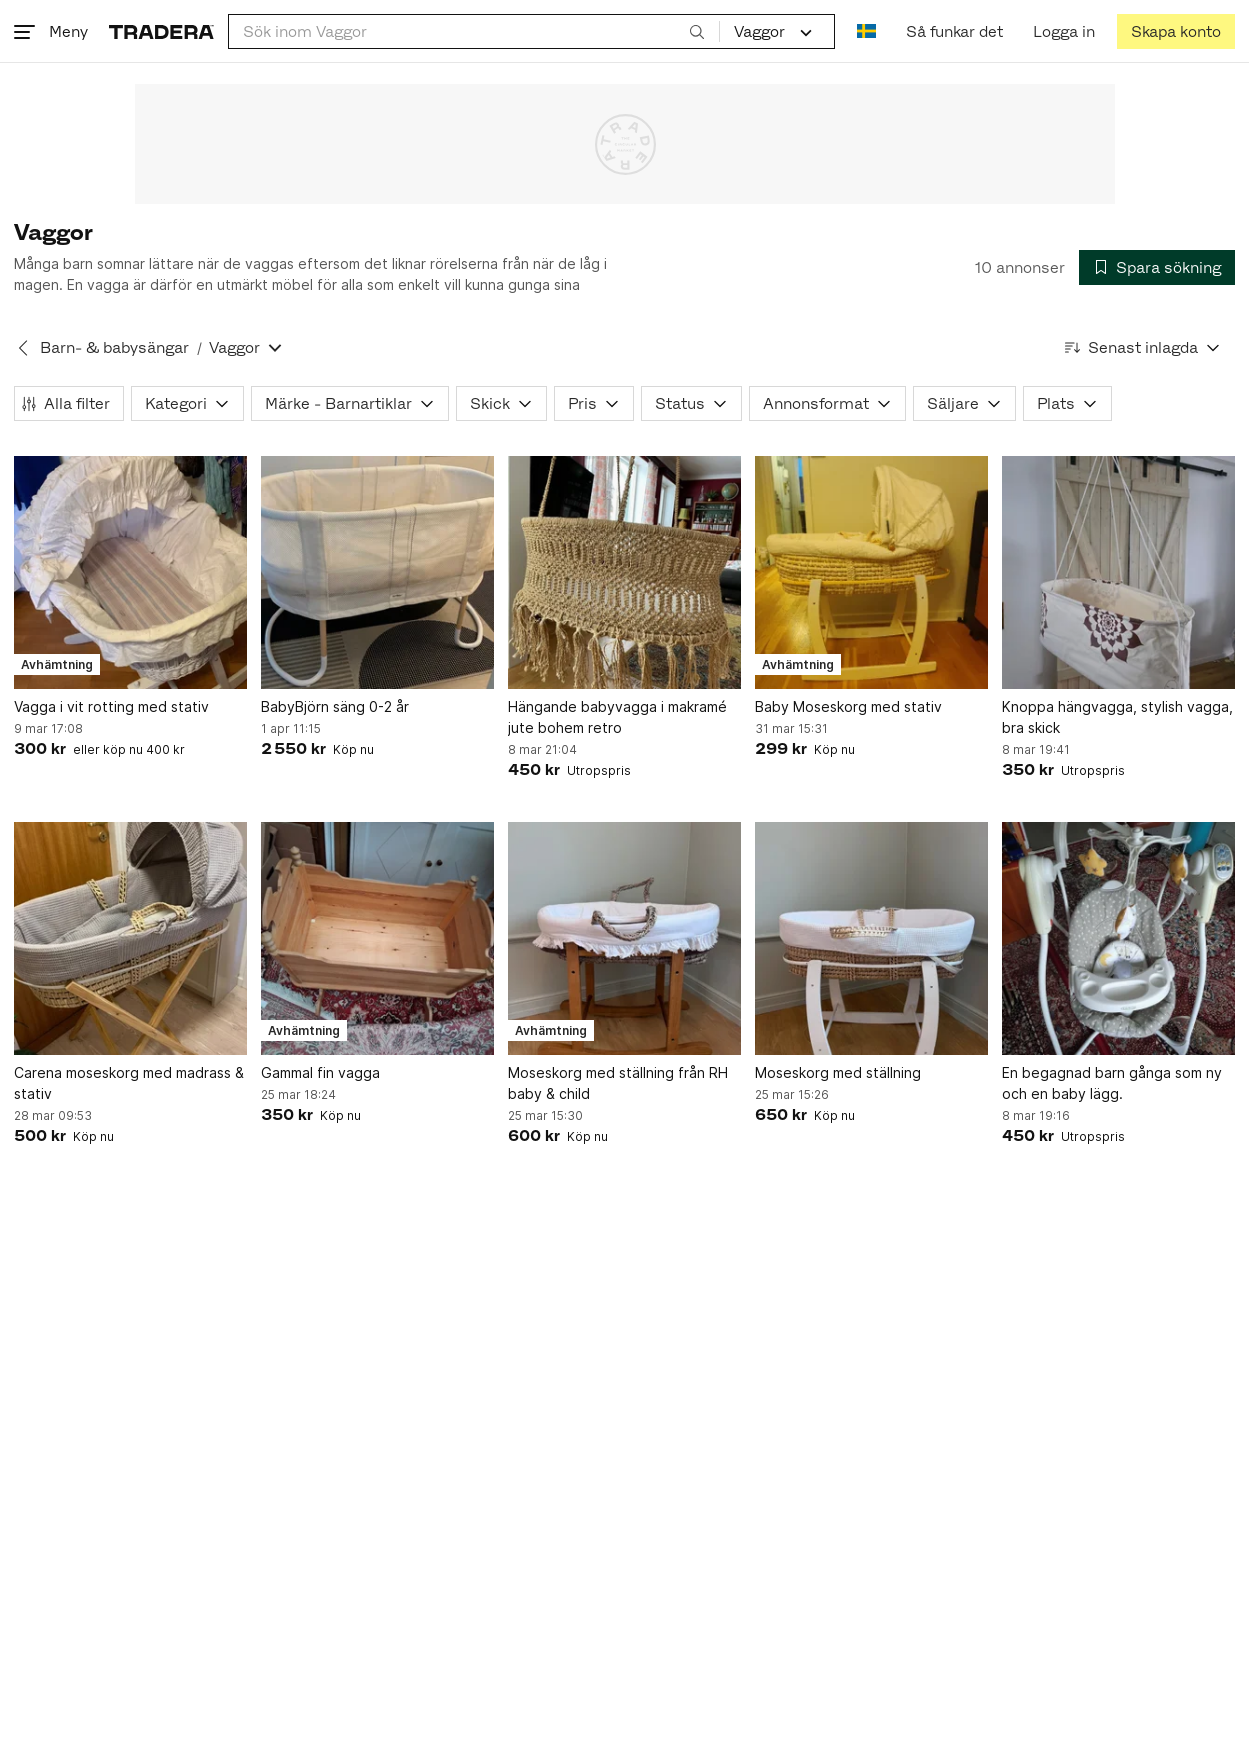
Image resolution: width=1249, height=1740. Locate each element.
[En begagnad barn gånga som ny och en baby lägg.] (1118, 938)
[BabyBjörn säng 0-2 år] (377, 572)
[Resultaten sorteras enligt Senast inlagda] (1143, 347)
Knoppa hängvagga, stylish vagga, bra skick (1117, 717)
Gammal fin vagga (320, 1072)
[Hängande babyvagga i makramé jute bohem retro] (624, 572)
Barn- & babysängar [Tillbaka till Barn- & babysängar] (114, 347)
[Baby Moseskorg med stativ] (871, 572)
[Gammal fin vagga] (377, 938)
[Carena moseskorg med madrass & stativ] (130, 938)
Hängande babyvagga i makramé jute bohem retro (617, 717)
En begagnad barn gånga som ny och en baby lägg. (1112, 1083)
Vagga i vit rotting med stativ (111, 706)
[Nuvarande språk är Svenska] (866, 31)
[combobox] (474, 31)
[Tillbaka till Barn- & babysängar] (23, 348)
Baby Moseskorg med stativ (848, 706)
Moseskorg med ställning (838, 1072)
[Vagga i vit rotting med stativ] (130, 572)
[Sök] (697, 31)
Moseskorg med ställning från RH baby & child (618, 1083)
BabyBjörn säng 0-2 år (335, 706)
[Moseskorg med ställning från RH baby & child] (624, 938)
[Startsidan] (161, 31)
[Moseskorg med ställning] (871, 938)
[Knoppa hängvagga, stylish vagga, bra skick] (1118, 572)
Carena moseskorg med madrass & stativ (129, 1083)
